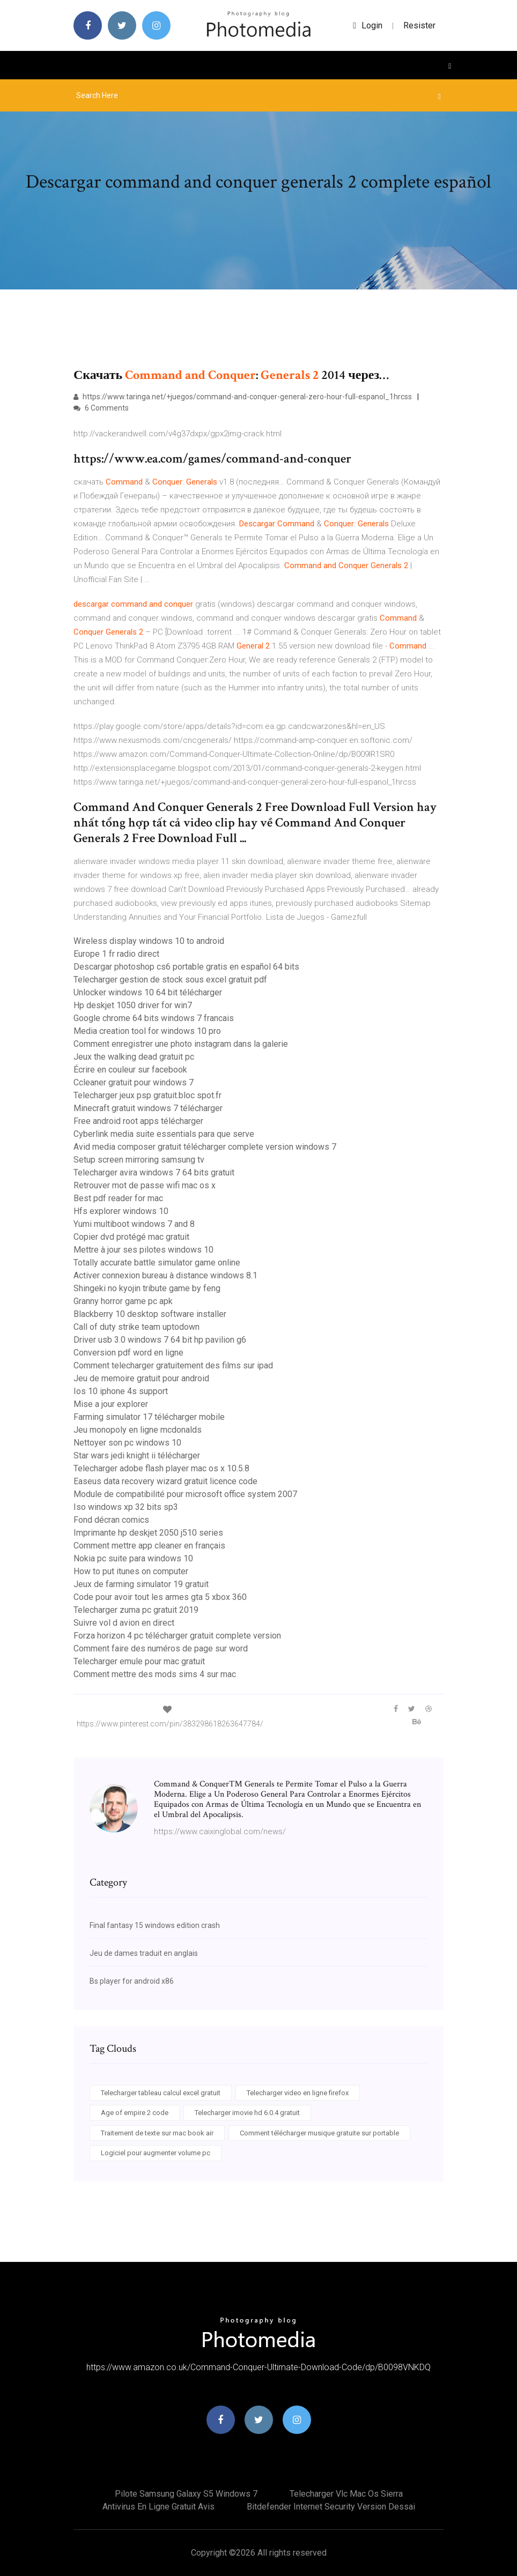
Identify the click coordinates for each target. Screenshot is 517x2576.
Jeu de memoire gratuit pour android (141, 1378)
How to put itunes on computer (130, 1571)
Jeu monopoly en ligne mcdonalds (137, 1430)
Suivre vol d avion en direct (123, 1623)
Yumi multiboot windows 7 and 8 (134, 1224)
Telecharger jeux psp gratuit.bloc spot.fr (147, 1095)
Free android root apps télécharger (138, 1121)
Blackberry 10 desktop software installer (149, 1314)
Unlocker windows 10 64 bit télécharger (147, 992)
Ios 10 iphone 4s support (120, 1391)
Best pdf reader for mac (118, 1198)
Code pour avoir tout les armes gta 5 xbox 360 (160, 1597)
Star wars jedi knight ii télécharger (136, 1455)
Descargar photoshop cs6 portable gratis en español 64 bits (186, 967)
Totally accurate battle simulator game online (156, 1262)
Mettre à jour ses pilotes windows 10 (143, 1250)
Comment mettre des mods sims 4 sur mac (154, 1674)
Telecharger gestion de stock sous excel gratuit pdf (170, 979)
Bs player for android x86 (132, 1981)
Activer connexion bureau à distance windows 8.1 (165, 1275)
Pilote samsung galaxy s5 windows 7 (186, 2494)
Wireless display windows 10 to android (148, 941)
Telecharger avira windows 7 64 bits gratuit (153, 1172)
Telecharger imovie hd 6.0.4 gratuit (247, 2113)
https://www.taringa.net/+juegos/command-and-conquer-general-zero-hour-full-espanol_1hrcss (242, 396)
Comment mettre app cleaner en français (149, 1545)
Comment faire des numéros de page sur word (160, 1648)
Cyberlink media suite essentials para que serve (163, 1134)
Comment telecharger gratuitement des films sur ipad (173, 1365)
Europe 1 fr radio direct (116, 954)
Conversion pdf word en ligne (128, 1352)
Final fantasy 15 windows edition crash (155, 1925)
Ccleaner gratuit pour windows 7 (133, 1082)
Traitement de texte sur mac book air (157, 2133)
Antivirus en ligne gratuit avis (158, 2506)
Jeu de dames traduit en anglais (144, 1953)
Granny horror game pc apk (123, 1301)
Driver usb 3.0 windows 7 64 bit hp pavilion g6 (159, 1340)
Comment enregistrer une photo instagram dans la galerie (180, 1044)
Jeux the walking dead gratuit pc (133, 1057)
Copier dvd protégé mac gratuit (131, 1237)
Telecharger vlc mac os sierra (346, 2494)
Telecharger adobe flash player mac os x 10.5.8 (161, 1468)
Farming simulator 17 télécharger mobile (149, 1417)
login (367, 25)
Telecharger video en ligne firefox (298, 2093)
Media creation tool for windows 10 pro (147, 1031)
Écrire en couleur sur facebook (130, 1069)
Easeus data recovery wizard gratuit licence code (165, 1481)
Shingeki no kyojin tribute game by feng (146, 1288)
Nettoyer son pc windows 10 (127, 1443)
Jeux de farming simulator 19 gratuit (141, 1584)
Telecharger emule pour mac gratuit (139, 1661)
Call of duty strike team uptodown (136, 1327)
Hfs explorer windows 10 (120, 1211)
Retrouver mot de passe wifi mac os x (144, 1185)
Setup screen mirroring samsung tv (138, 1160)
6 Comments (101, 408)
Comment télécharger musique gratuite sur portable (319, 2133)
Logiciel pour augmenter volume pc (155, 2153)
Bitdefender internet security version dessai (331, 2506)
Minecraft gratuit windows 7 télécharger (148, 1108)
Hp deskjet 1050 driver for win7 (132, 1005)
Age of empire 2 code (134, 2113)
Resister (419, 25)
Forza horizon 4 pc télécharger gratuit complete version (177, 1636)
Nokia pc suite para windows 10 (133, 1558)
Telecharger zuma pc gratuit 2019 (135, 1610)
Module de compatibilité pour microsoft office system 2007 (185, 1494)
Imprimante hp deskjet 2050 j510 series (148, 1533)
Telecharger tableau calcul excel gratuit (160, 2093)
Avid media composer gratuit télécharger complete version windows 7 (204, 1147)
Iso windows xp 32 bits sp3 (125, 1507)
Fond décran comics (111, 1520)
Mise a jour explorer (110, 1404)
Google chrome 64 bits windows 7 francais (153, 1018)
